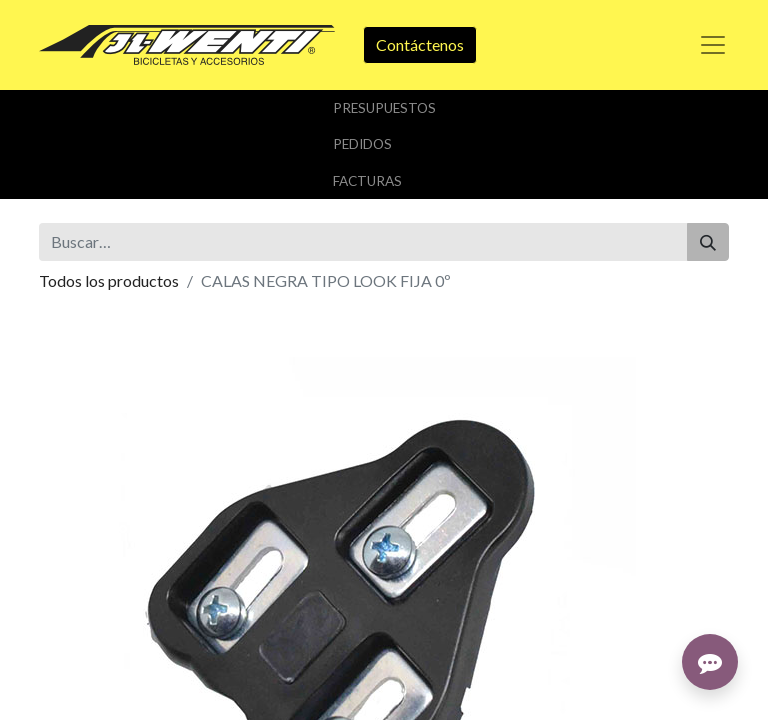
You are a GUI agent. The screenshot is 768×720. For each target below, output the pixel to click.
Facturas (367, 181)
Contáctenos (420, 44)
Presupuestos (384, 108)
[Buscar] (708, 242)
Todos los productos (109, 280)
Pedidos (362, 144)
